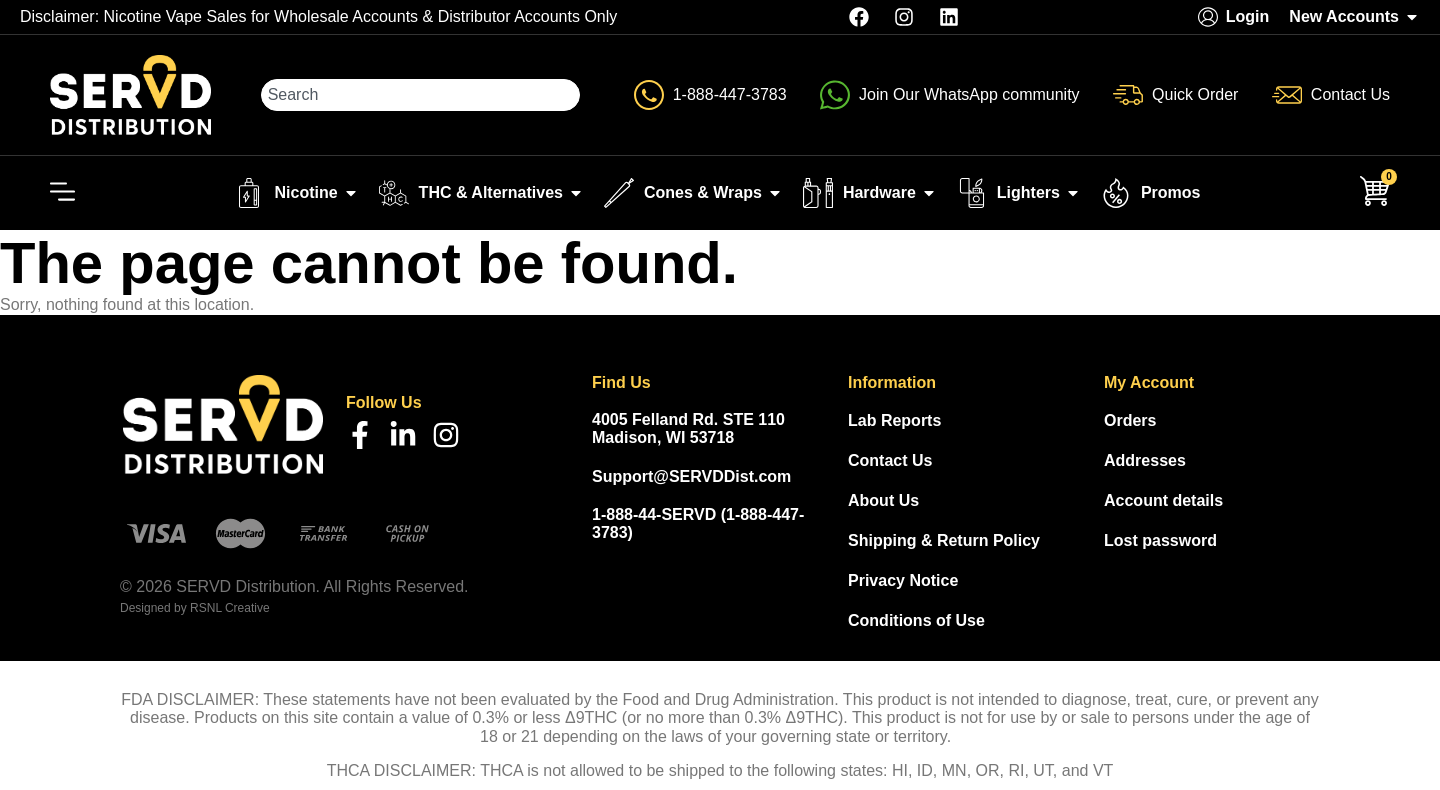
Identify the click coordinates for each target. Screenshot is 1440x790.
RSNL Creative (230, 608)
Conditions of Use (916, 620)
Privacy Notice (903, 580)
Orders (1130, 420)
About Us (883, 500)
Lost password (1160, 540)
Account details (1163, 500)
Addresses (1145, 460)
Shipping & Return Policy (944, 540)
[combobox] (421, 95)
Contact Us (890, 460)
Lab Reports (894, 420)
